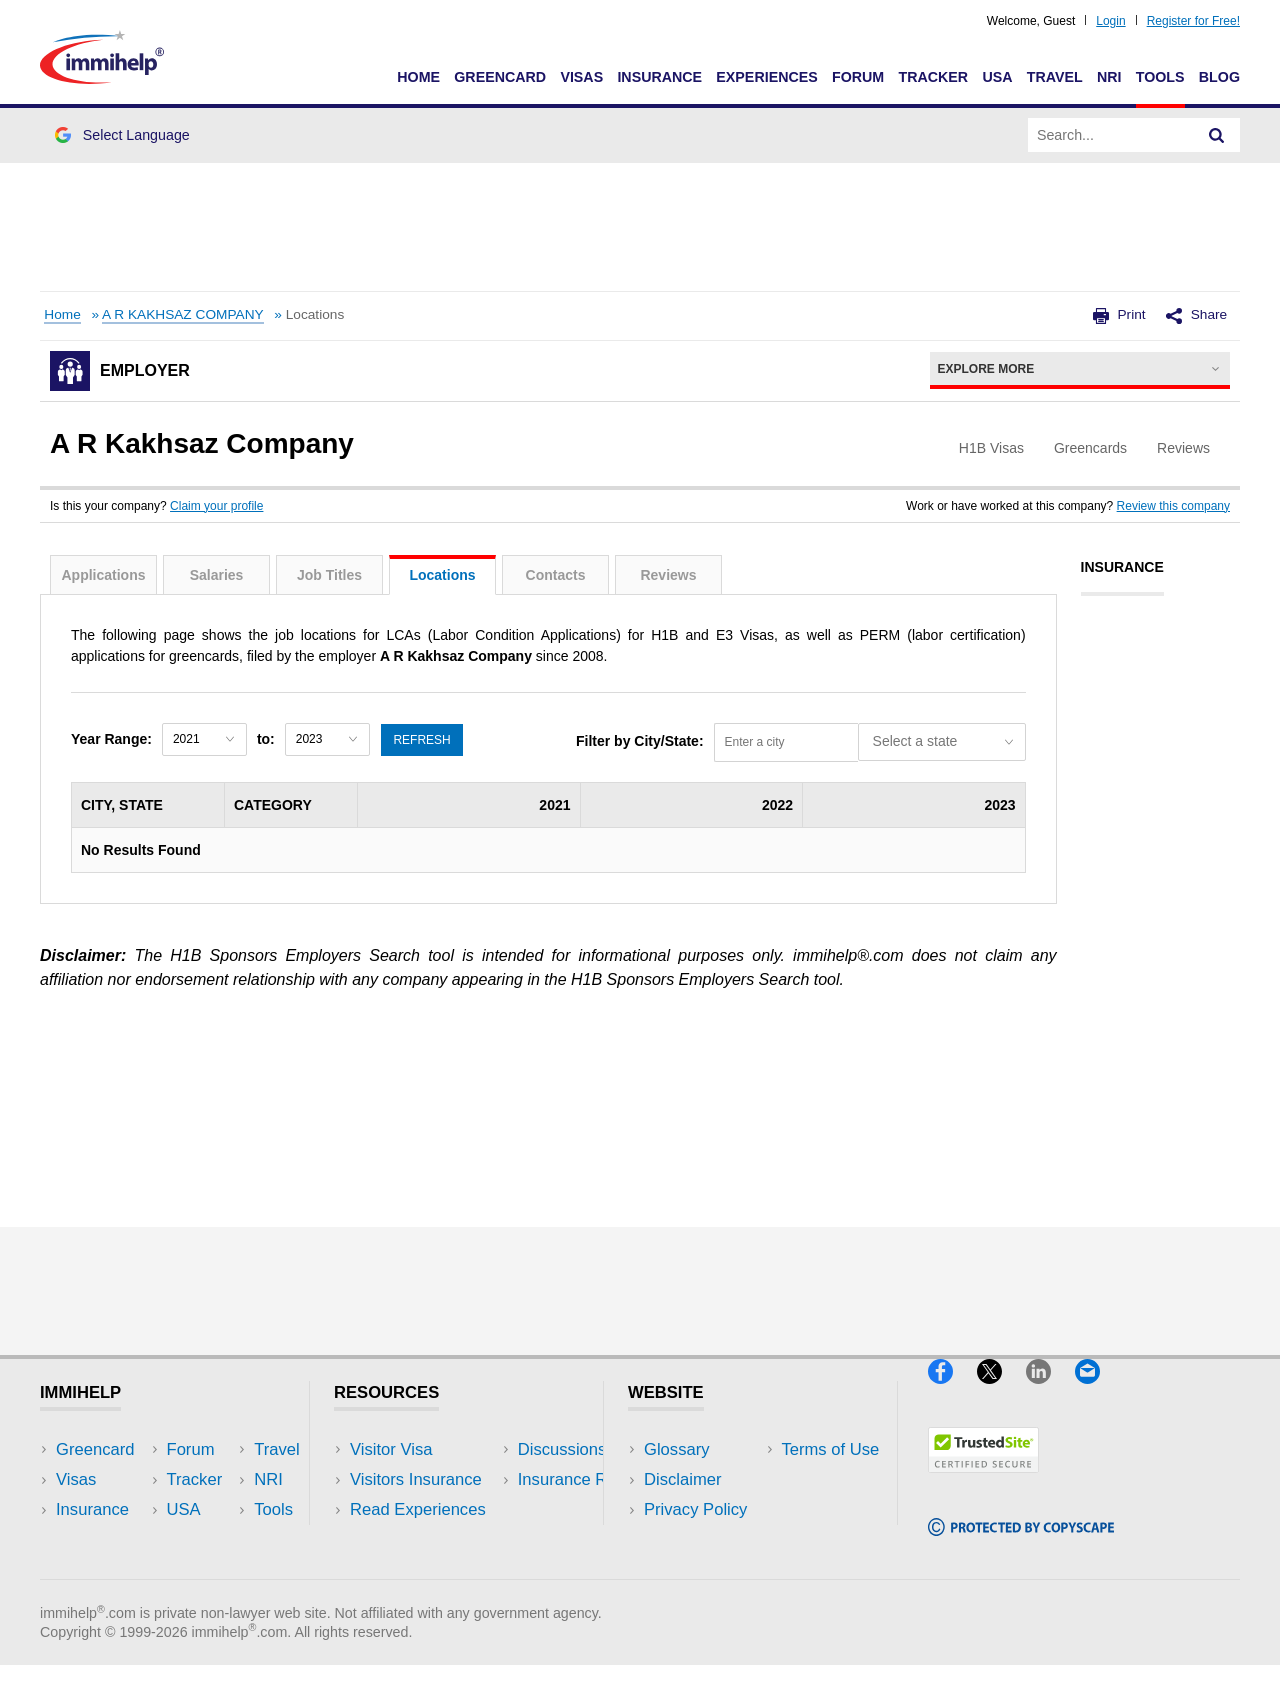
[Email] (1097, 1392)
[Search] (1217, 135)
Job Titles (329, 575)
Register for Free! (1193, 21)
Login (1110, 21)
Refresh (422, 739)
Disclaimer (683, 1479)
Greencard (500, 77)
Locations (442, 575)
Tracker (933, 77)
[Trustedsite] (983, 1481)
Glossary (677, 1449)
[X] (1001, 1392)
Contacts (556, 575)
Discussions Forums (425, 1539)
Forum (858, 77)
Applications (103, 575)
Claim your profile (216, 506)
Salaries (217, 575)
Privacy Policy (695, 1509)
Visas (581, 77)
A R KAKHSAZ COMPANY (183, 314)
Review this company (1173, 506)
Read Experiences (418, 1509)
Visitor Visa (391, 1449)
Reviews (668, 575)
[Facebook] (952, 1392)
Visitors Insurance (416, 1479)
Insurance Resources (428, 1569)
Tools (1160, 77)
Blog (1219, 77)
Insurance (659, 77)
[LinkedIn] (1050, 1392)
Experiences (766, 77)
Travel (1055, 77)
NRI (1109, 77)
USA (997, 77)
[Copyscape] (1021, 1544)
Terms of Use (693, 1539)
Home (418, 77)
